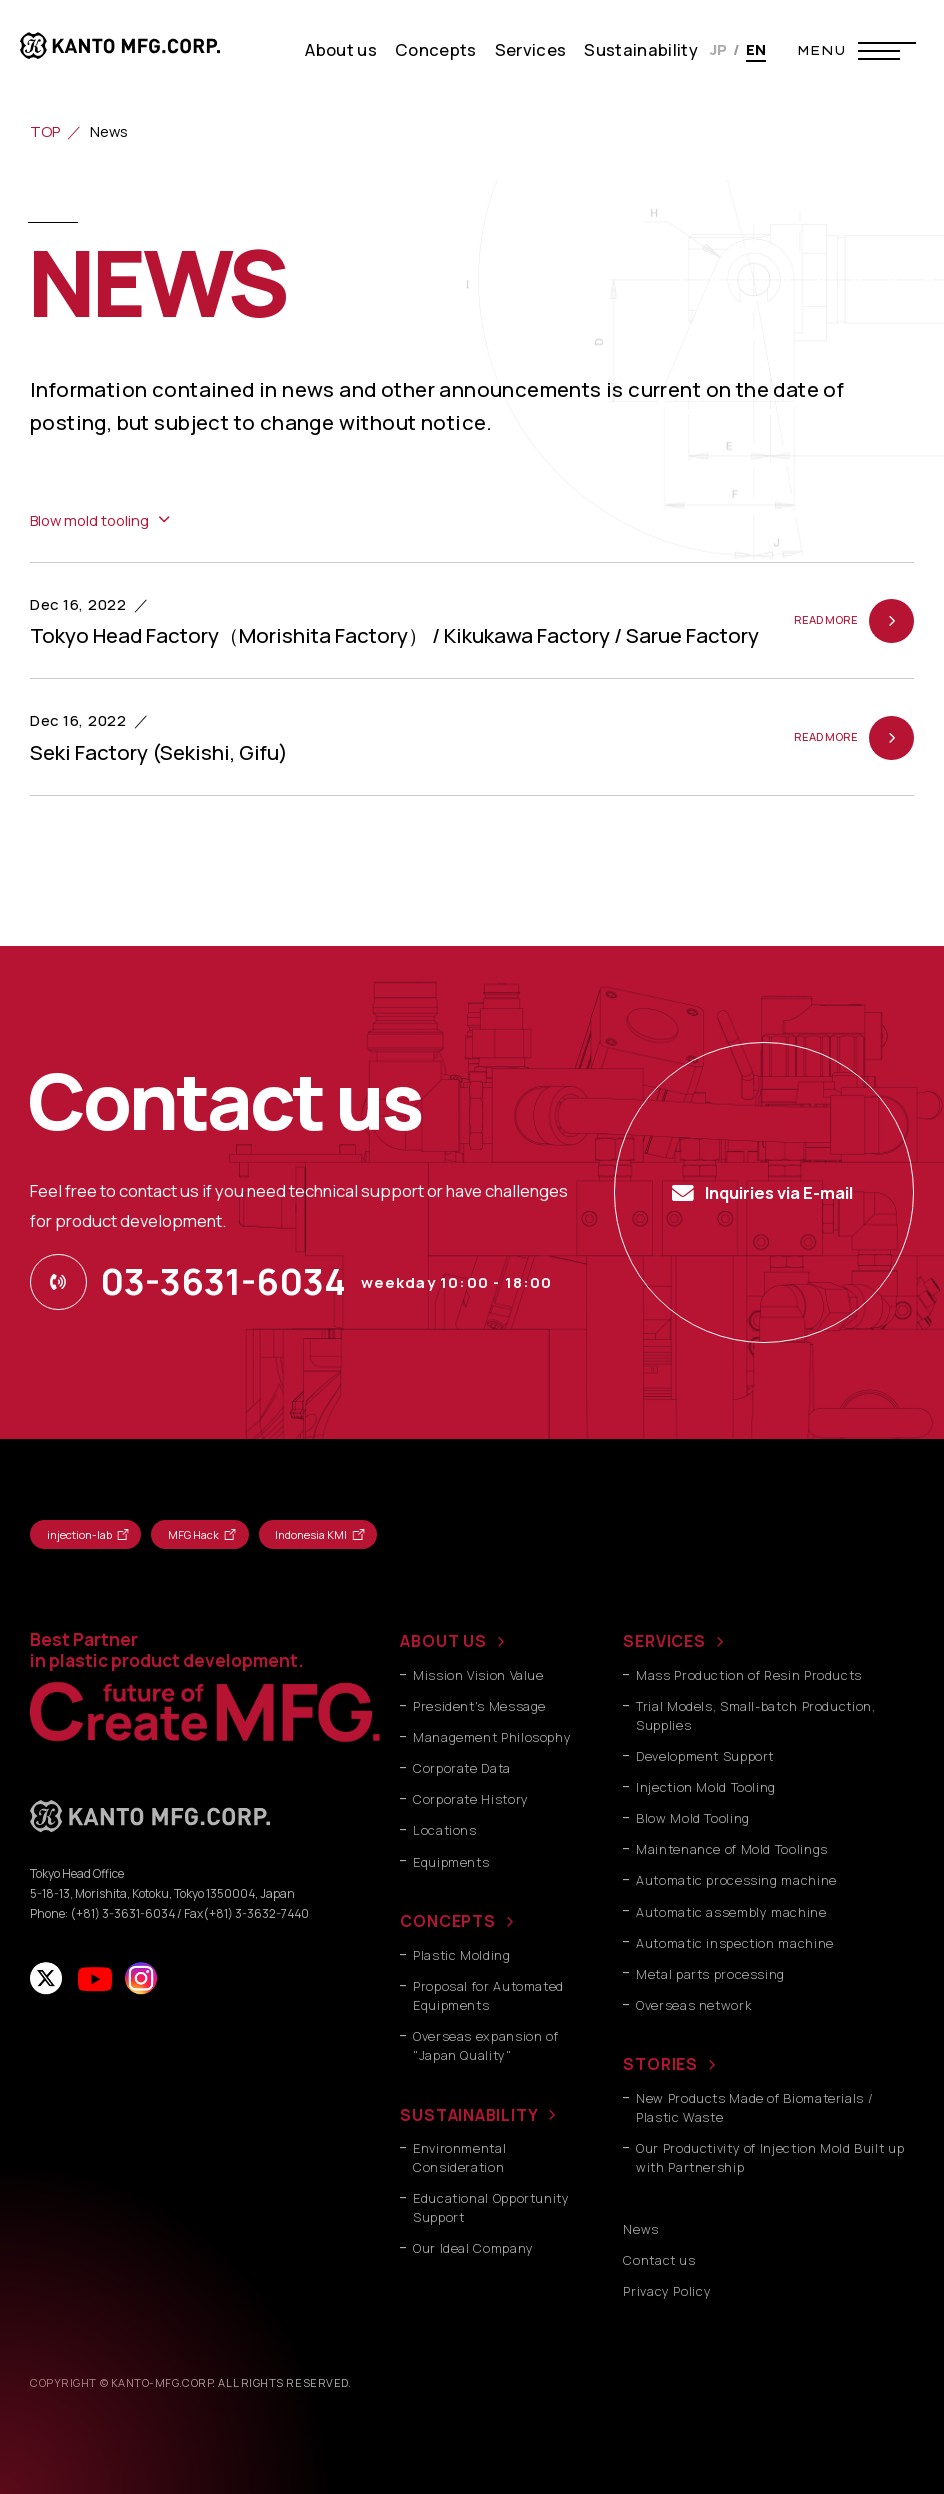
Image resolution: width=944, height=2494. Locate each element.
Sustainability (641, 49)
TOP (45, 131)
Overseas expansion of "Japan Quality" (485, 2046)
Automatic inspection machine (735, 1943)
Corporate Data (462, 1768)
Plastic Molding (462, 1955)
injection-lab (79, 1534)
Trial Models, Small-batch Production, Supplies (755, 1716)
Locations (445, 1830)
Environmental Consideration (459, 2158)
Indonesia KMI (311, 1534)
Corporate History (471, 1799)
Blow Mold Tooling (693, 1818)
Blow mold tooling (89, 520)
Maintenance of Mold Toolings (732, 1849)
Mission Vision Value (478, 1675)
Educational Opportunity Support (491, 2208)
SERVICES (664, 1641)
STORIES (660, 2064)
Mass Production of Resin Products (749, 1675)
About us (341, 49)
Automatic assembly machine (731, 1912)
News (641, 2229)
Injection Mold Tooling (706, 1787)
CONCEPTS (447, 1921)
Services (531, 49)
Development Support (705, 1756)
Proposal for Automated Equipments (488, 1996)
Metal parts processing (710, 1974)
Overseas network (693, 2005)
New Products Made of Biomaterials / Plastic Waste (754, 2108)
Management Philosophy (492, 1737)
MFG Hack (193, 1534)
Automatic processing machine (736, 1880)
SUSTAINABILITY (469, 2115)
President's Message (479, 1706)
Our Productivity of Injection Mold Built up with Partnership (770, 2158)
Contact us (659, 2260)
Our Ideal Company (473, 2248)
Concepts (436, 49)
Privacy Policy (667, 2291)
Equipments (451, 1862)
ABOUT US (443, 1641)
